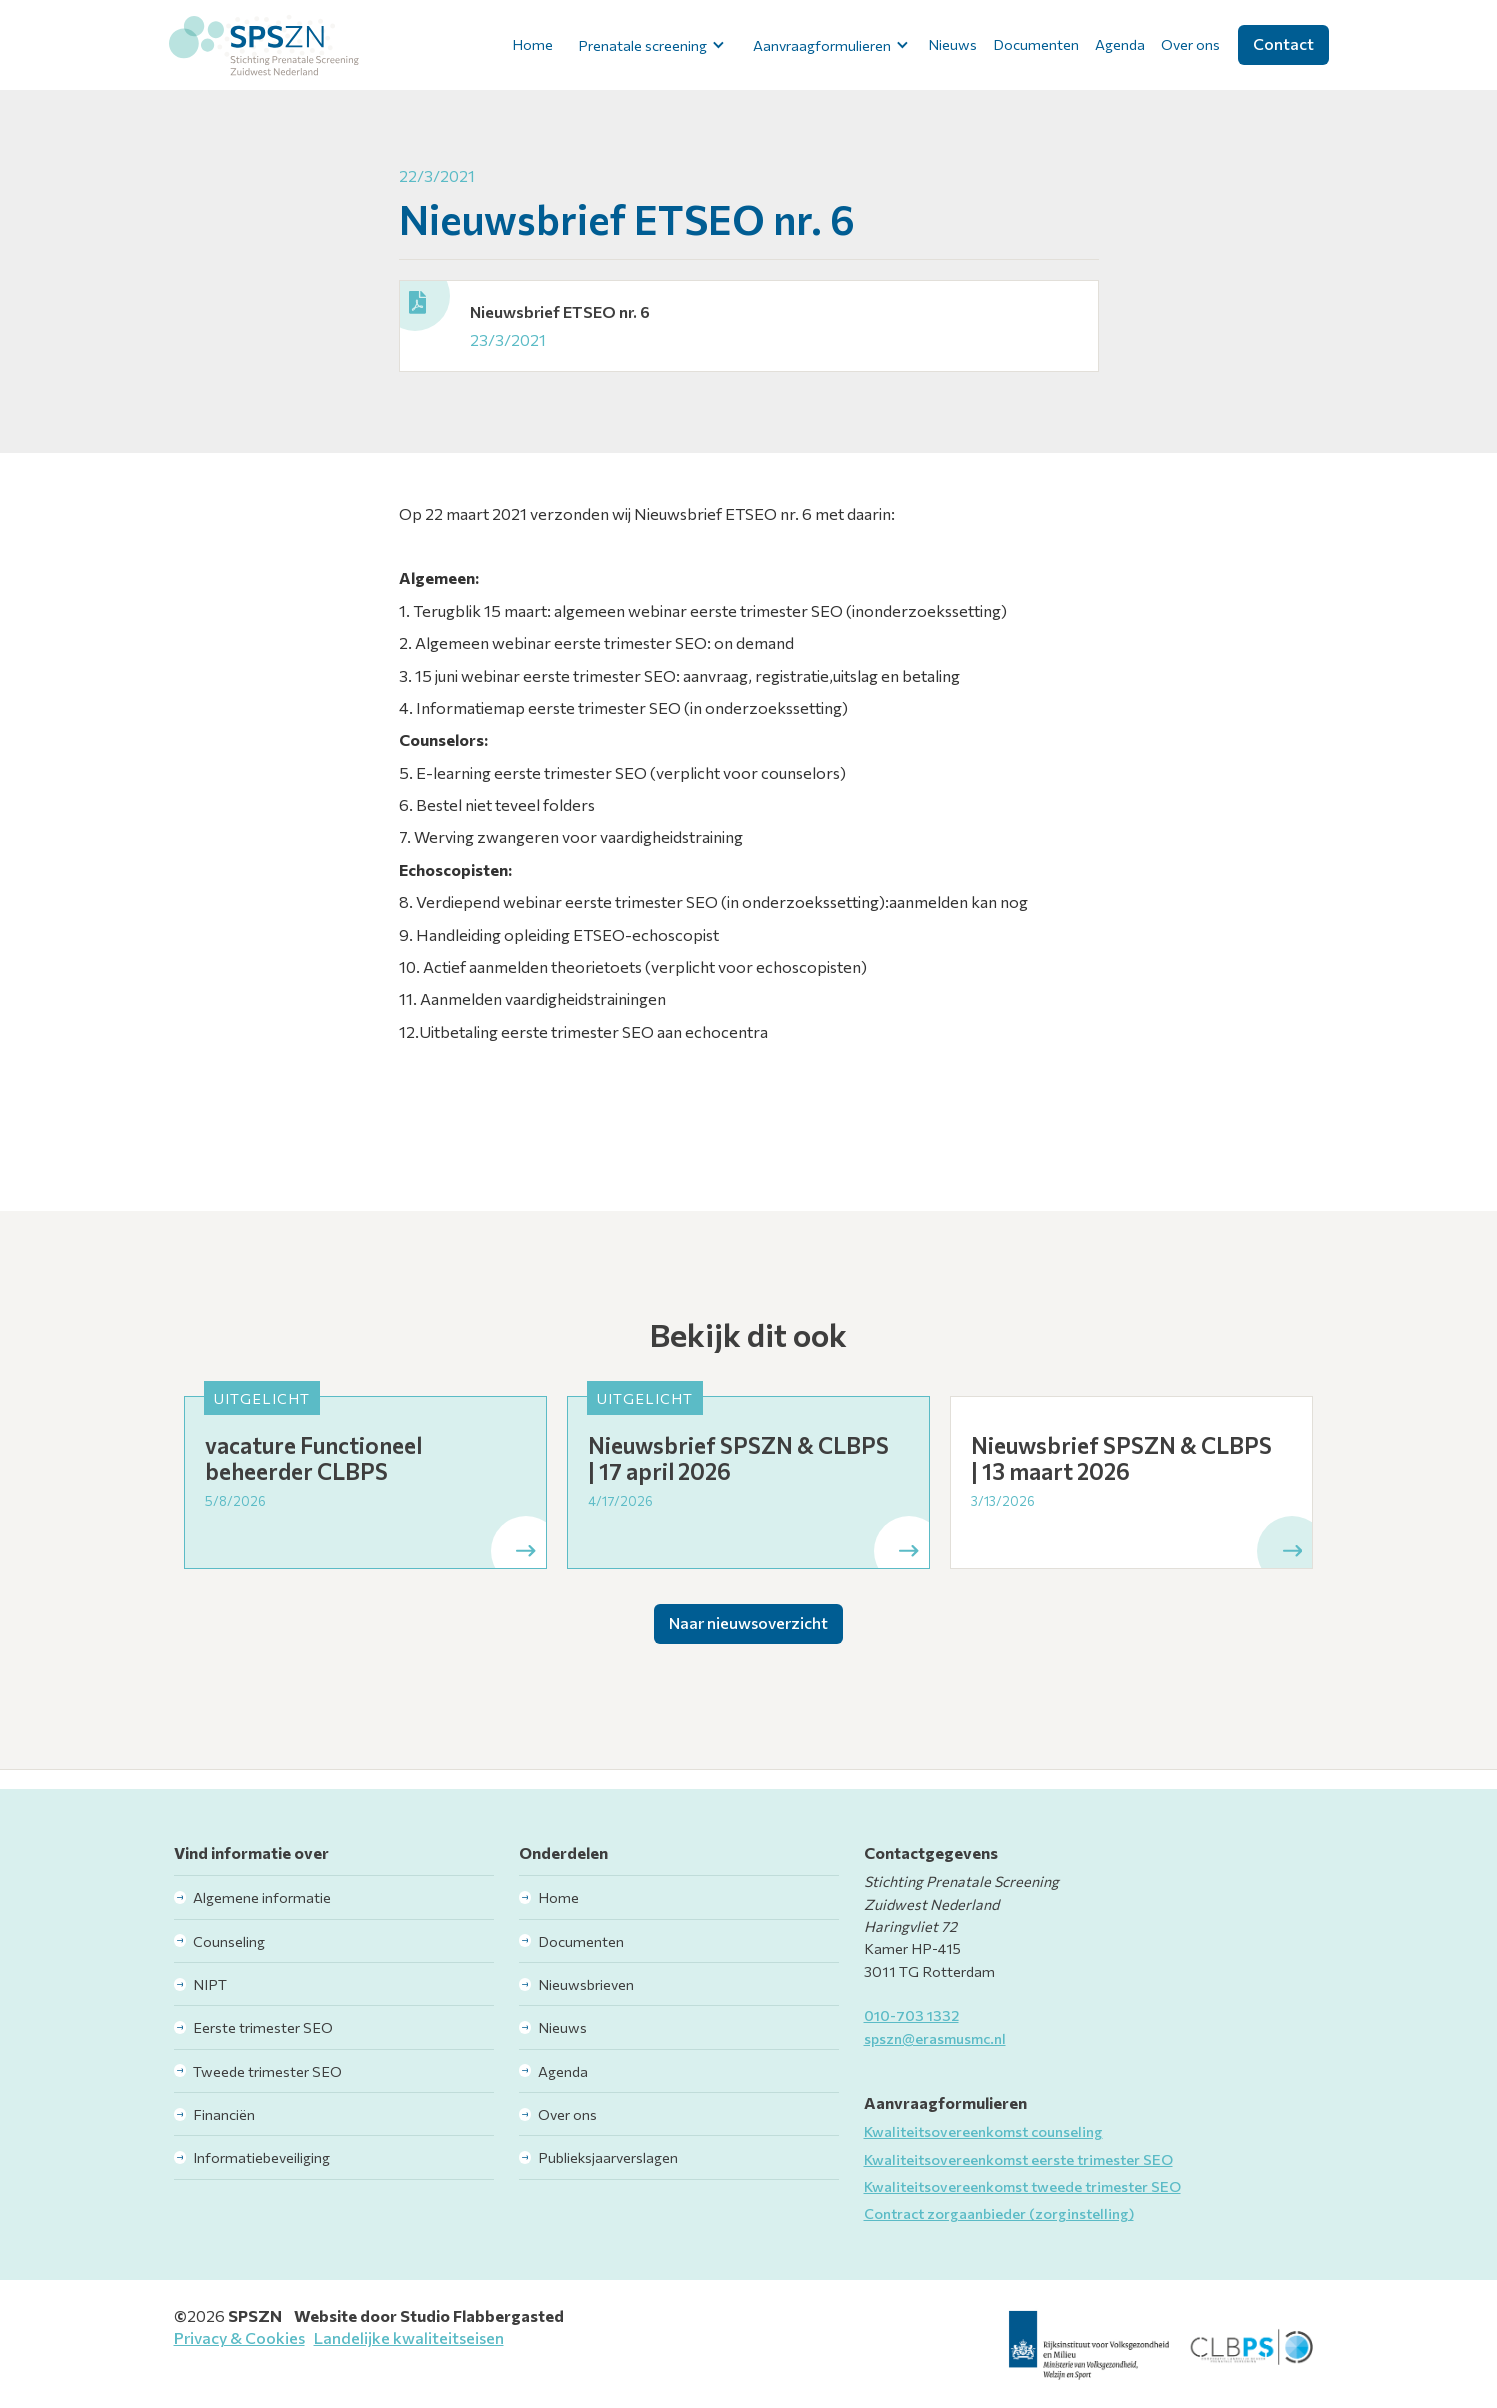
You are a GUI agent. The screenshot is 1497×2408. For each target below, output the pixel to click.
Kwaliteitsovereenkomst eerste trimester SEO (1018, 2159)
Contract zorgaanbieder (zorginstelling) (999, 2213)
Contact (1283, 43)
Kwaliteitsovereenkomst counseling (983, 2131)
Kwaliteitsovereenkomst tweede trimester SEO (1022, 2186)
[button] (648, 45)
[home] (264, 45)
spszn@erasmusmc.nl (935, 2038)
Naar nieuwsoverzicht (748, 1622)
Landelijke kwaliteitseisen (409, 2337)
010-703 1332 (911, 2015)
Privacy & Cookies (239, 2337)
